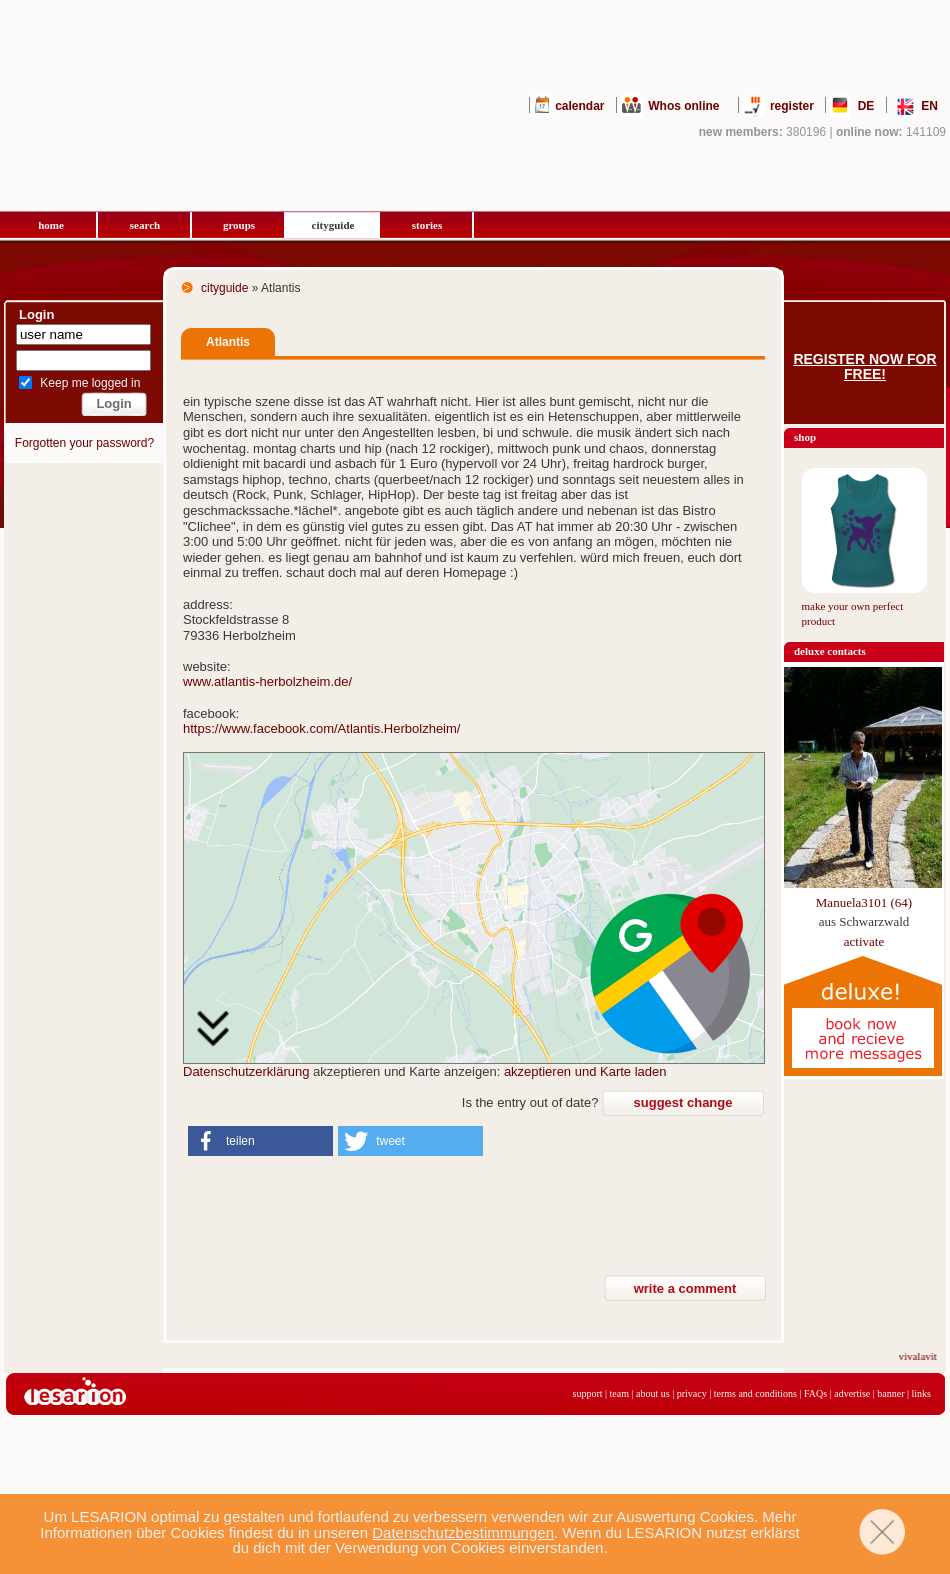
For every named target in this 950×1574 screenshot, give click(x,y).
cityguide (333, 225)
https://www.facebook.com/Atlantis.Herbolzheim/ (321, 728)
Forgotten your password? (84, 443)
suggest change (683, 1102)
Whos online (683, 106)
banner (890, 1393)
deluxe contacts (830, 651)
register (792, 106)
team (619, 1393)
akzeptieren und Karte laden (585, 1071)
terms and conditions (755, 1393)
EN (929, 106)
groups (239, 225)
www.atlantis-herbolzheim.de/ (267, 681)
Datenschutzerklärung (246, 1071)
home (51, 225)
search (145, 225)
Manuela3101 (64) (864, 902)
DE (866, 106)
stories (427, 225)
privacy (692, 1393)
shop (805, 437)
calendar (579, 106)
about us (653, 1393)
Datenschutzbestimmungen (463, 1532)
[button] (260, 1141)
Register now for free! (864, 367)
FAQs (815, 1393)
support (588, 1393)
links (921, 1393)
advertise (852, 1393)
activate (864, 941)
